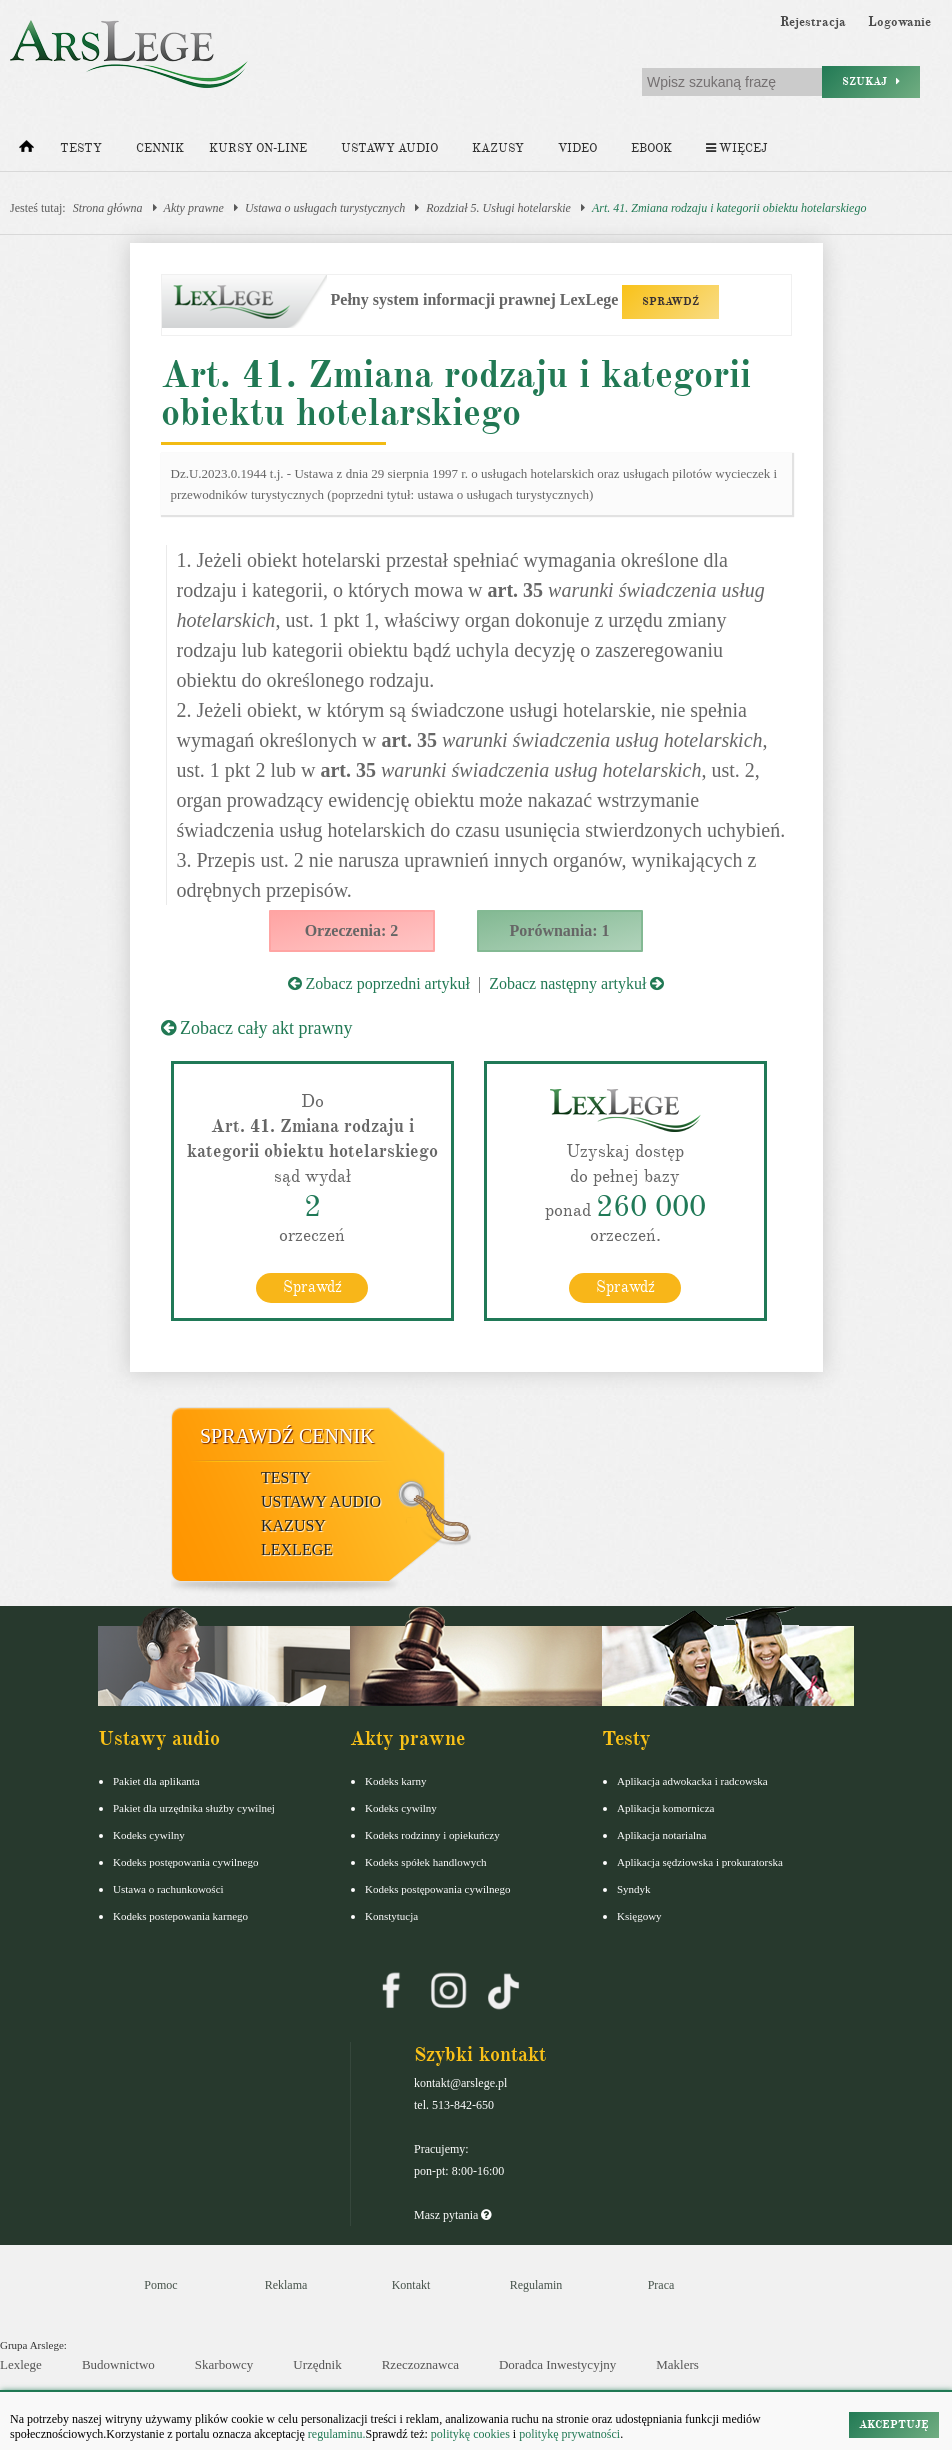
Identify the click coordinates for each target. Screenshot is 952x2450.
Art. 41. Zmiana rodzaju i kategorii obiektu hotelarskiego (729, 208)
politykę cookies (470, 2434)
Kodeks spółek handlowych (426, 1861)
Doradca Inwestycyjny (557, 2363)
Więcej (736, 148)
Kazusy (498, 148)
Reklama (286, 2284)
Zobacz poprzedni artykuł (379, 983)
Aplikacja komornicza (665, 1807)
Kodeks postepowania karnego (180, 1915)
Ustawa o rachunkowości (168, 1888)
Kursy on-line (258, 148)
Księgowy (639, 1915)
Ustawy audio (389, 148)
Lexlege (21, 2363)
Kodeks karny (395, 1780)
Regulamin (536, 2284)
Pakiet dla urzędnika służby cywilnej (194, 1807)
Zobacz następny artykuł (576, 983)
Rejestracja (813, 22)
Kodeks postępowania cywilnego (185, 1861)
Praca (661, 2284)
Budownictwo (118, 2363)
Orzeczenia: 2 (352, 930)
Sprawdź (312, 1286)
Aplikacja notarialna (662, 1834)
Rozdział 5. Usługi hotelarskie (498, 208)
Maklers (677, 2363)
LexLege (297, 1548)
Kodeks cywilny (149, 1834)
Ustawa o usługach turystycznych (325, 208)
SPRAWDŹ (670, 301)
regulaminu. (335, 2434)
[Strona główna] (26, 151)
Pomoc (160, 2284)
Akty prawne (194, 208)
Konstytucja (391, 1915)
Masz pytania (452, 2214)
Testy (81, 148)
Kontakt (411, 2284)
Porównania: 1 (560, 930)
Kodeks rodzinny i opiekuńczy (432, 1834)
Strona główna (108, 208)
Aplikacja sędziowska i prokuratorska (700, 1861)
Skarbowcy (224, 2363)
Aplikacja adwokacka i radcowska (692, 1780)
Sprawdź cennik (287, 1435)
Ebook (651, 148)
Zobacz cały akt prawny (257, 1028)
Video (577, 148)
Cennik (160, 148)
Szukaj (871, 81)
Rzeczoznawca (420, 2363)
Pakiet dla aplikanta (156, 1780)
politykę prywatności (569, 2434)
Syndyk (634, 1888)
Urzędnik (317, 2363)
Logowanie (899, 22)
